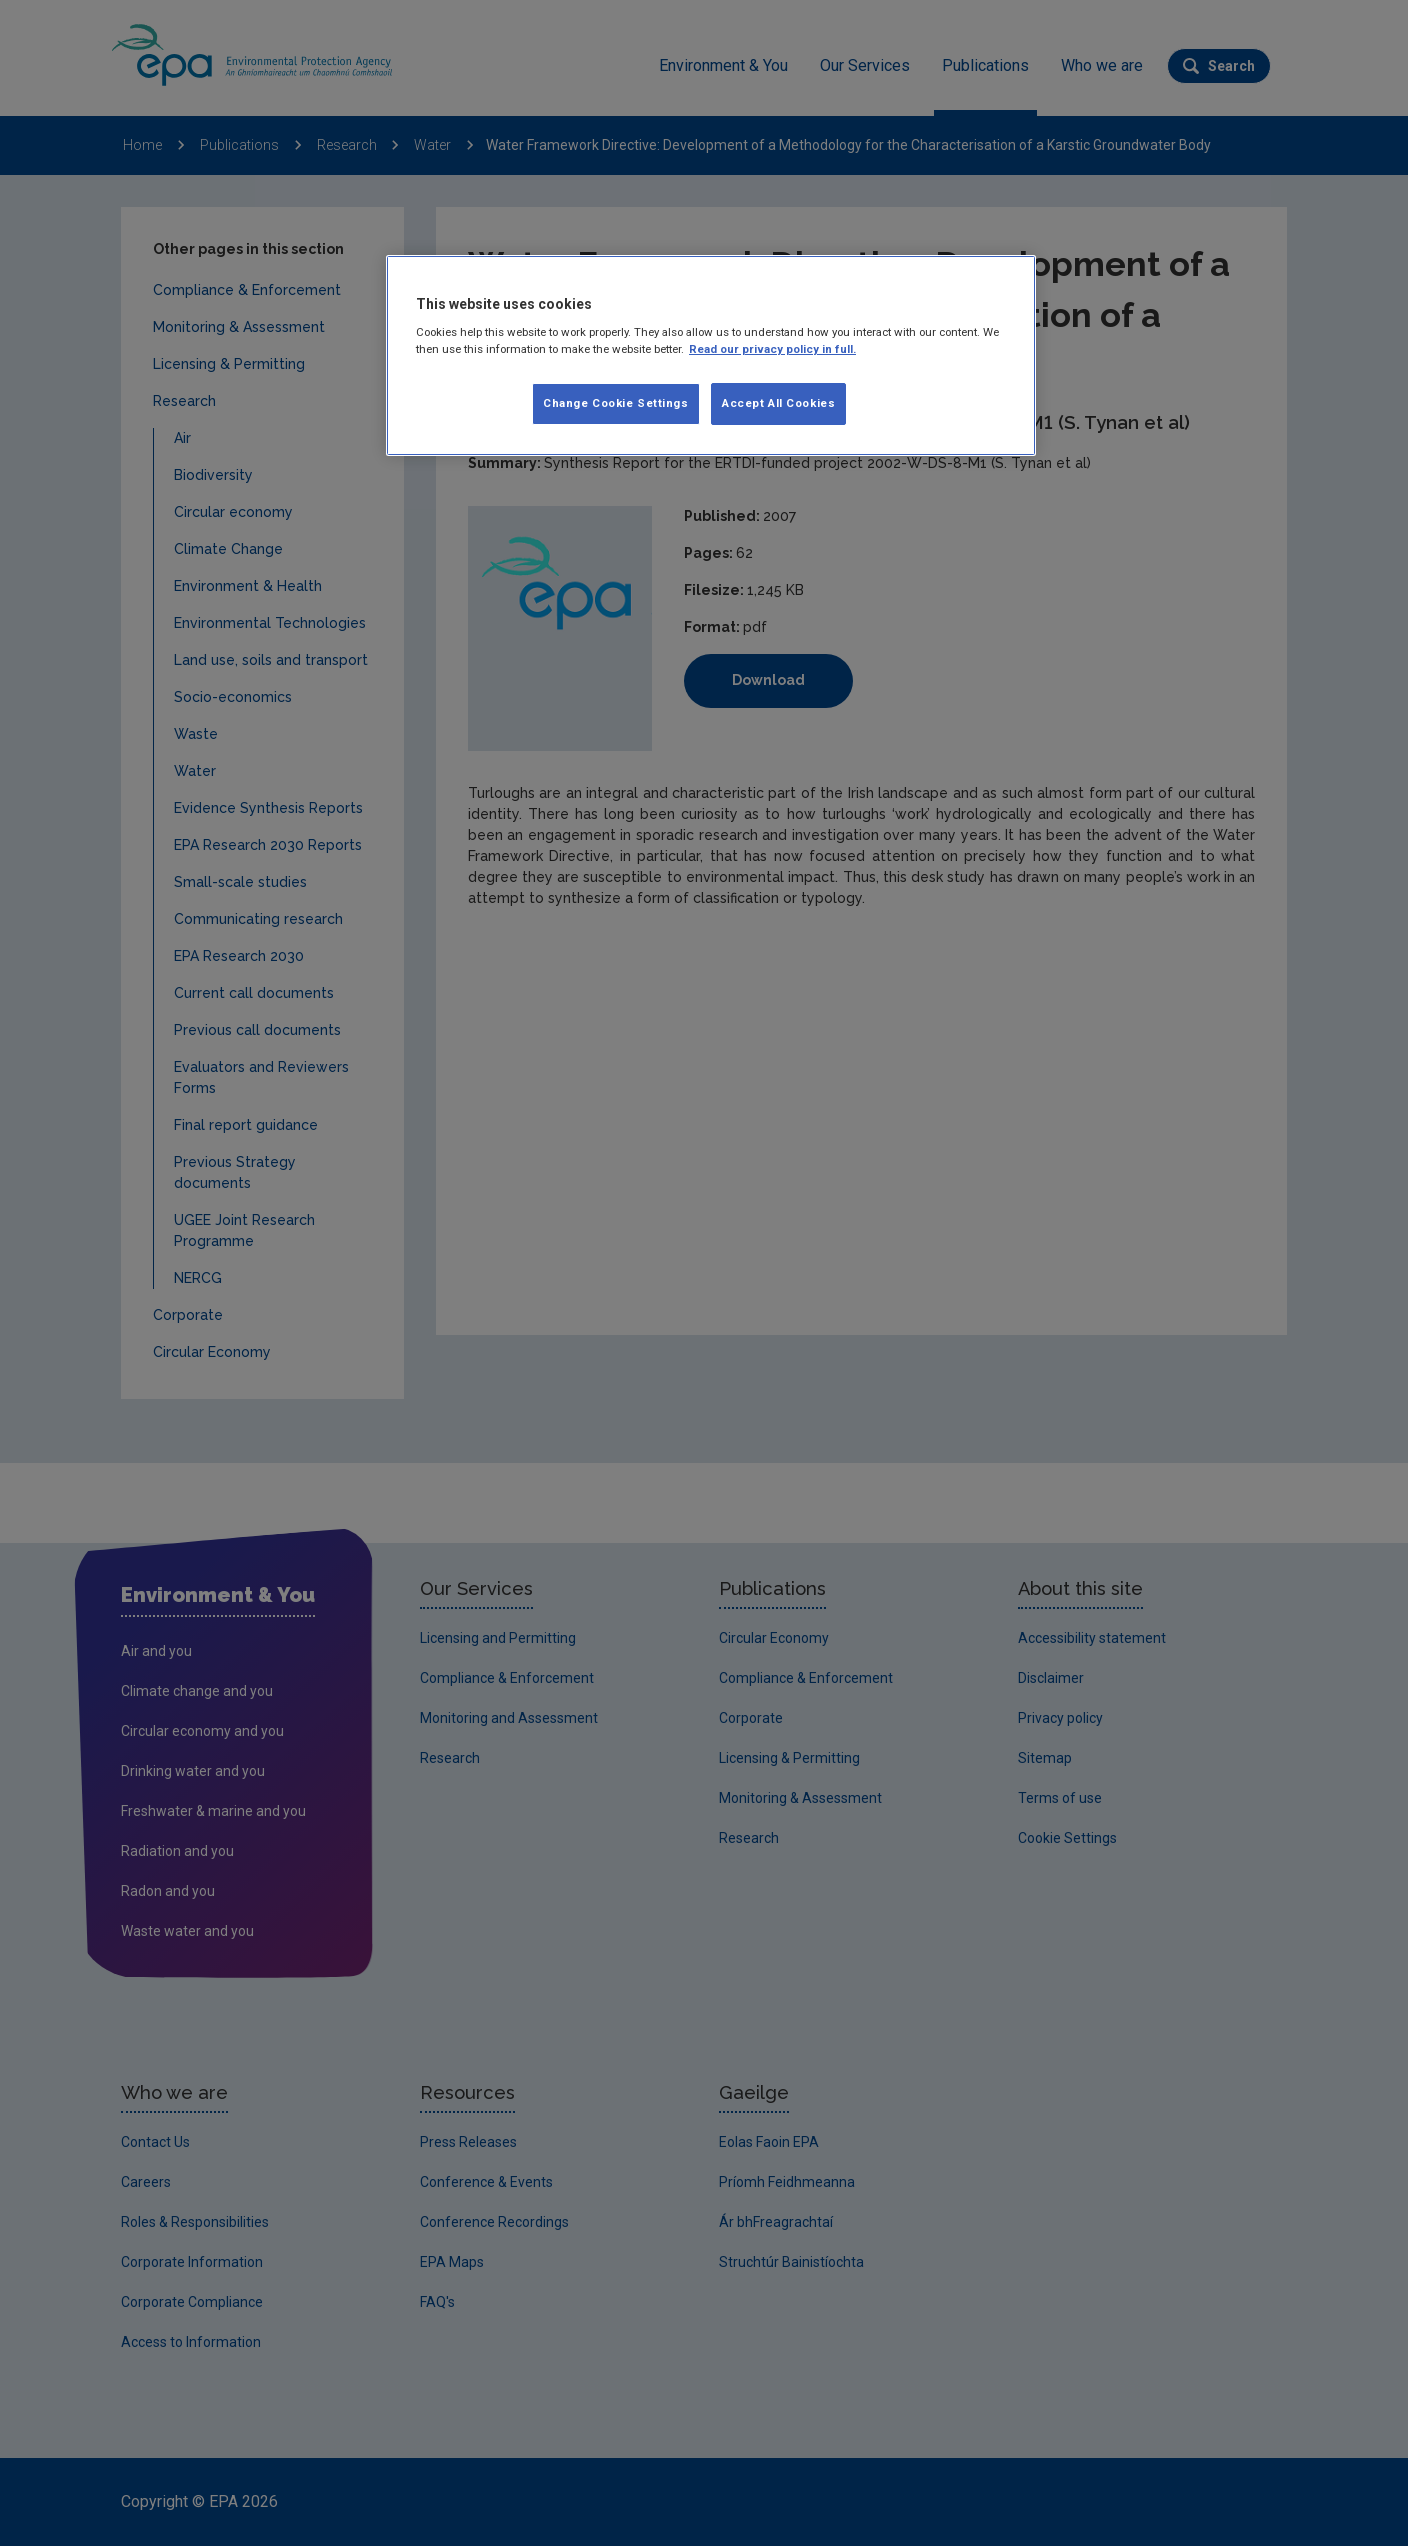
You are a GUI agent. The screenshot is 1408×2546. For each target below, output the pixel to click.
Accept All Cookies (778, 403)
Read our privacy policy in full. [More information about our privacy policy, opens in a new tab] (772, 349)
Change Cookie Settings (616, 403)
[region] (711, 356)
